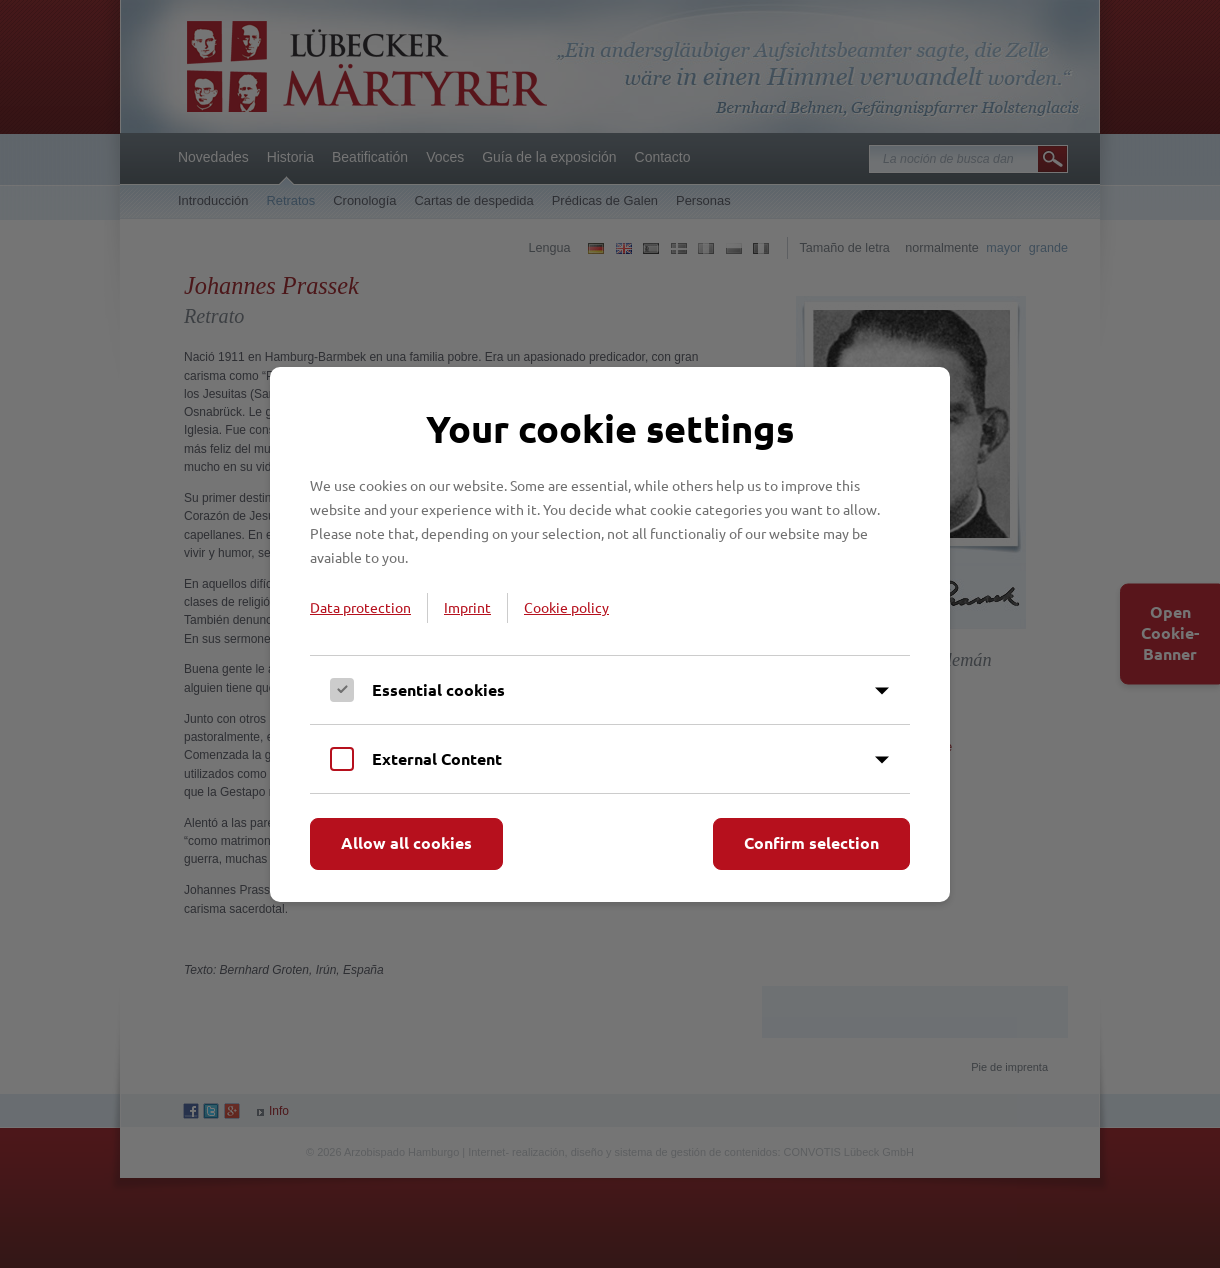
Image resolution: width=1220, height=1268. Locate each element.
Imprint (467, 607)
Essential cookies (438, 689)
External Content (437, 758)
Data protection (360, 607)
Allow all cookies (406, 842)
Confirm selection (811, 842)
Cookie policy (566, 607)
